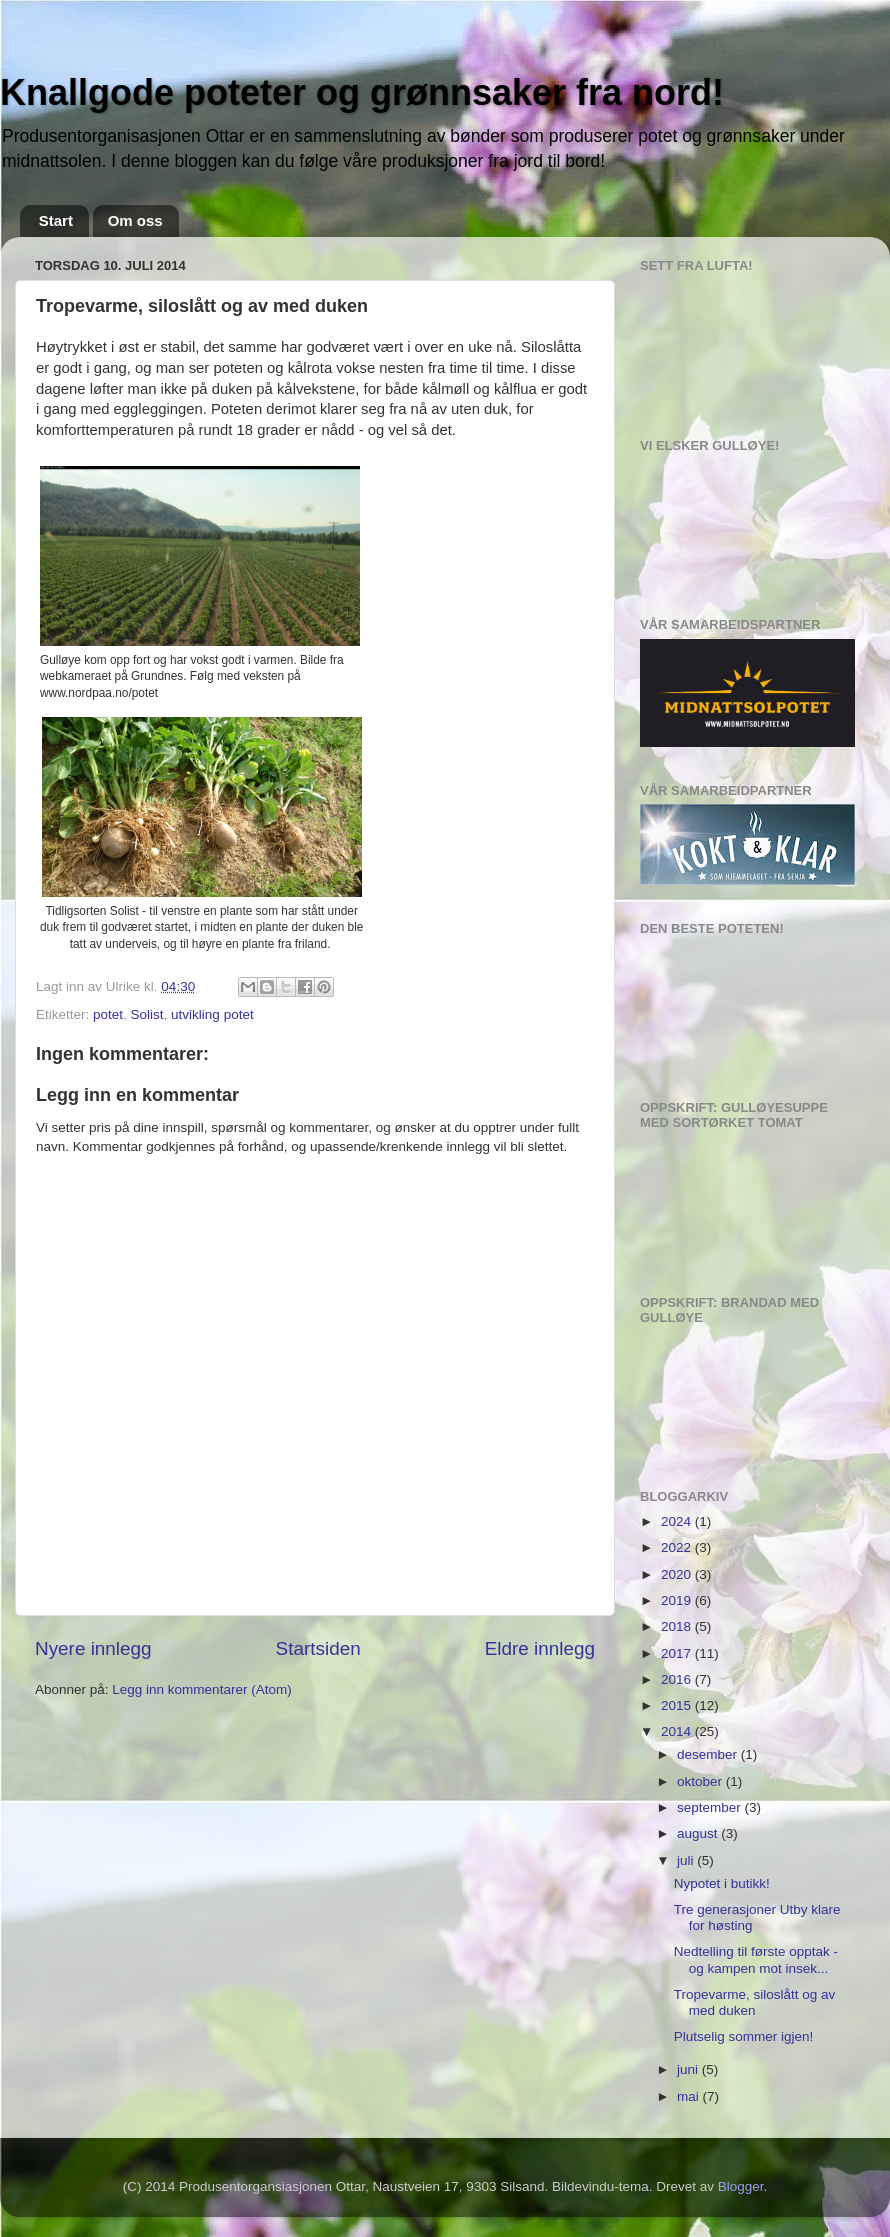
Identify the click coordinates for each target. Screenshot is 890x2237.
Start (56, 220)
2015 (678, 1705)
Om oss (135, 220)
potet (108, 1014)
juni (689, 2069)
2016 (678, 1679)
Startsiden (318, 1648)
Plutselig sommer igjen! (744, 2036)
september (711, 1807)
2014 (678, 1731)
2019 (678, 1600)
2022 (678, 1547)
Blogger (741, 2186)
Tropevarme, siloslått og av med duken (755, 2002)
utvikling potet (212, 1014)
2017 (678, 1653)
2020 (678, 1574)
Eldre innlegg (540, 1648)
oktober (701, 1781)
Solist (147, 1014)
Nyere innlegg (93, 1648)
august (699, 1833)
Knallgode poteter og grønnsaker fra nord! (362, 92)
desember (709, 1754)
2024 (678, 1521)
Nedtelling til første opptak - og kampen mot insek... (756, 1959)
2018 (678, 1626)
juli (687, 1860)
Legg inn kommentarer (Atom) (201, 1689)
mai (690, 2096)
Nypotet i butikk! (722, 1883)
